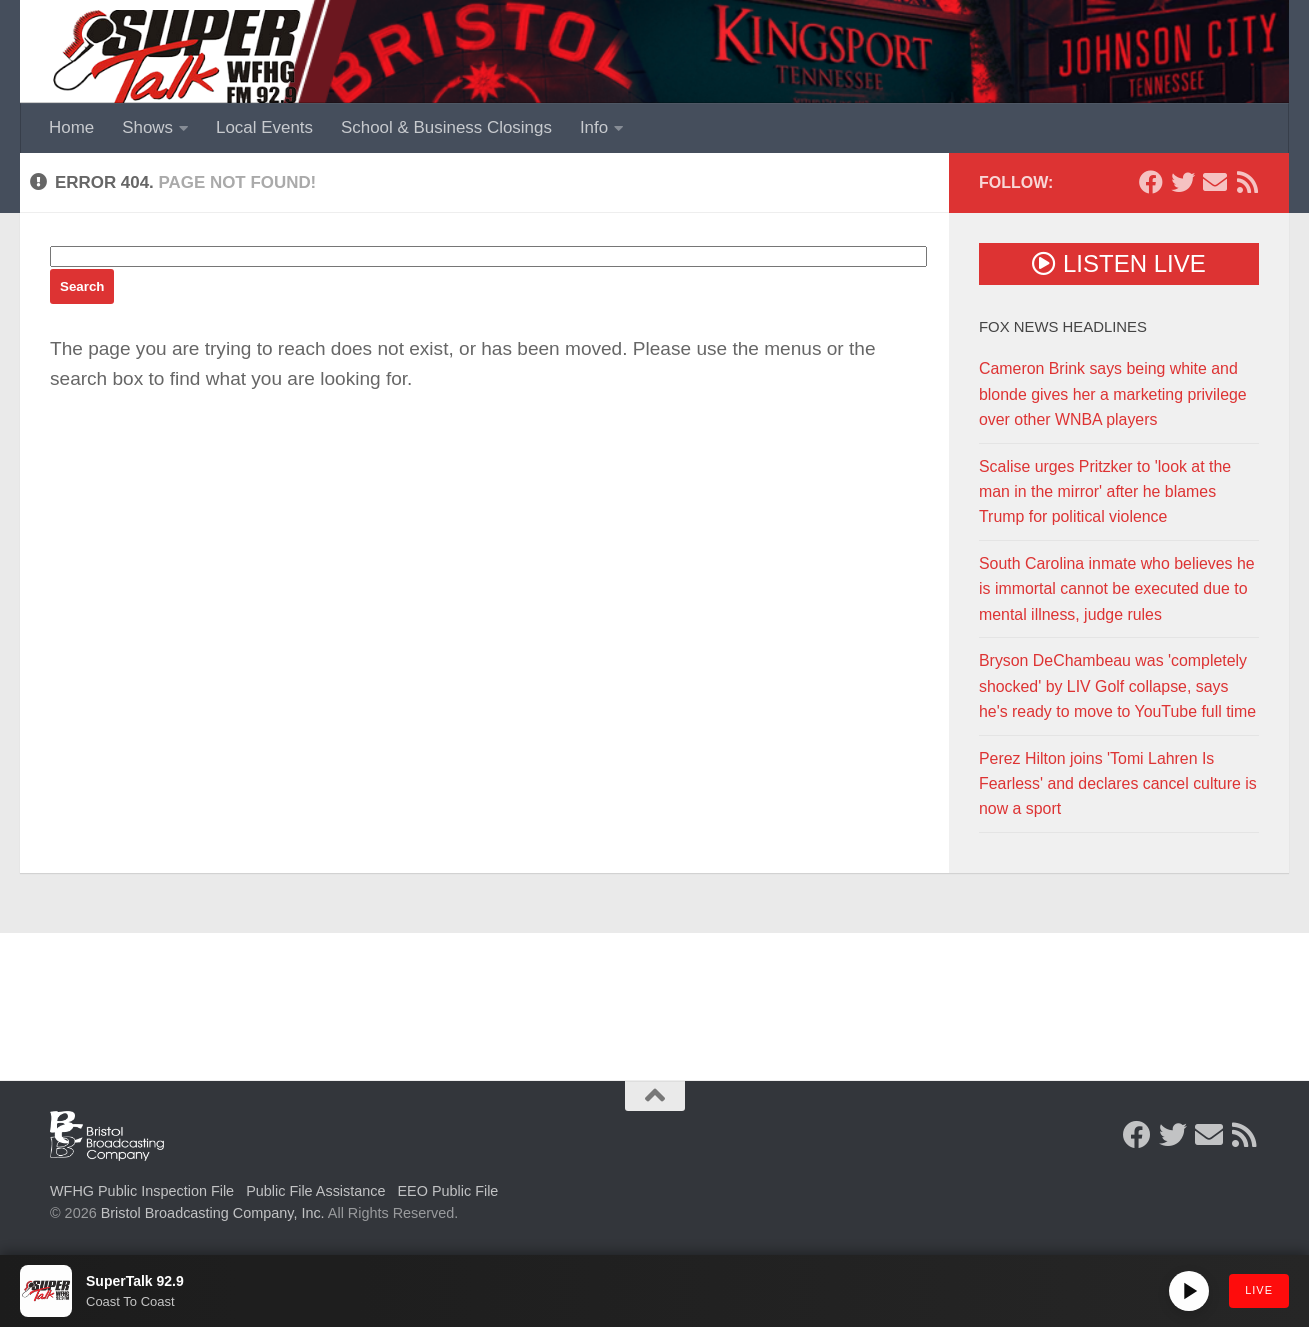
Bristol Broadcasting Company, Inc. (213, 1213)
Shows (147, 127)
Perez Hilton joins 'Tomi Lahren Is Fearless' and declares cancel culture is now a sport (1118, 784)
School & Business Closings (446, 127)
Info (594, 127)
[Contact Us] (1215, 182)
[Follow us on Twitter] (1183, 182)
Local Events (264, 127)
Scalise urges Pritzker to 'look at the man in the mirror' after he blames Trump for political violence (1105, 492)
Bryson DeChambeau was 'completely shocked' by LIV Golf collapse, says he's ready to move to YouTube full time (1117, 686)
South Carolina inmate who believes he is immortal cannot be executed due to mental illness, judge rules (1117, 589)
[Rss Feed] (1247, 182)
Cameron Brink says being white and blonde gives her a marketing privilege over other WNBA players (1113, 394)
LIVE (1259, 1290)
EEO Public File (448, 1191)
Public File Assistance (315, 1191)
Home (71, 127)
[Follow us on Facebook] (1151, 182)
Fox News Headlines (1063, 327)
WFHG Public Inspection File (142, 1191)
